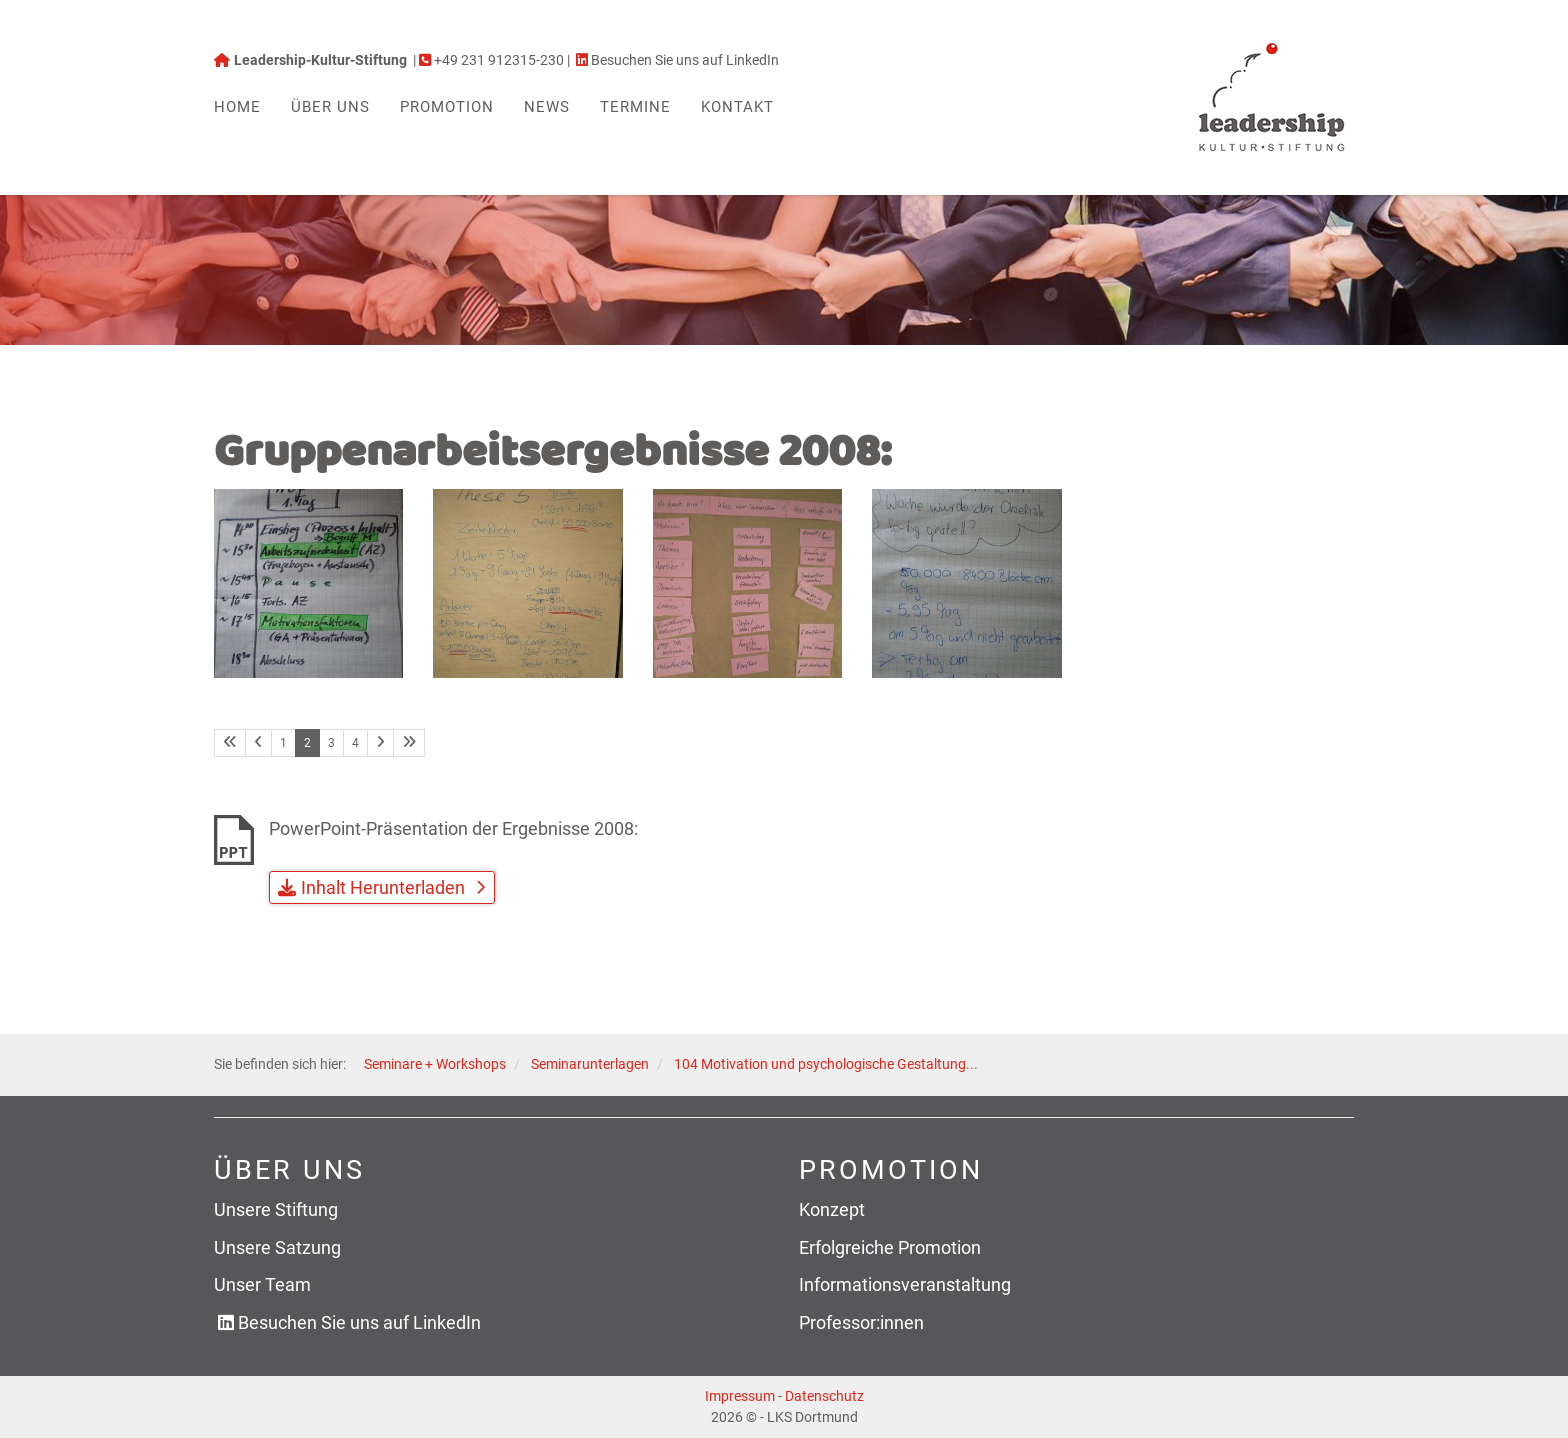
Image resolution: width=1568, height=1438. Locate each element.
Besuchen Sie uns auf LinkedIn (359, 1322)
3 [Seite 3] (331, 743)
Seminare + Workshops (435, 1064)
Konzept (832, 1209)
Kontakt (737, 107)
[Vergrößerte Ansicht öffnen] (308, 583)
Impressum (740, 1396)
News (547, 107)
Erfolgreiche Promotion (890, 1247)
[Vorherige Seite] (258, 743)
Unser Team (262, 1284)
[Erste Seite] (230, 743)
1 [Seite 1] (283, 743)
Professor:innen (861, 1322)
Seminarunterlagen (590, 1064)
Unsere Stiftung (276, 1209)
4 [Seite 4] (355, 743)
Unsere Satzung (277, 1247)
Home (237, 107)
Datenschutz (824, 1396)
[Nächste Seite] (380, 743)
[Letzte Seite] (409, 743)
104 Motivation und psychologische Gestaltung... (826, 1064)
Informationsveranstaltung (905, 1284)
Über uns (330, 107)
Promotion (447, 107)
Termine (635, 107)
